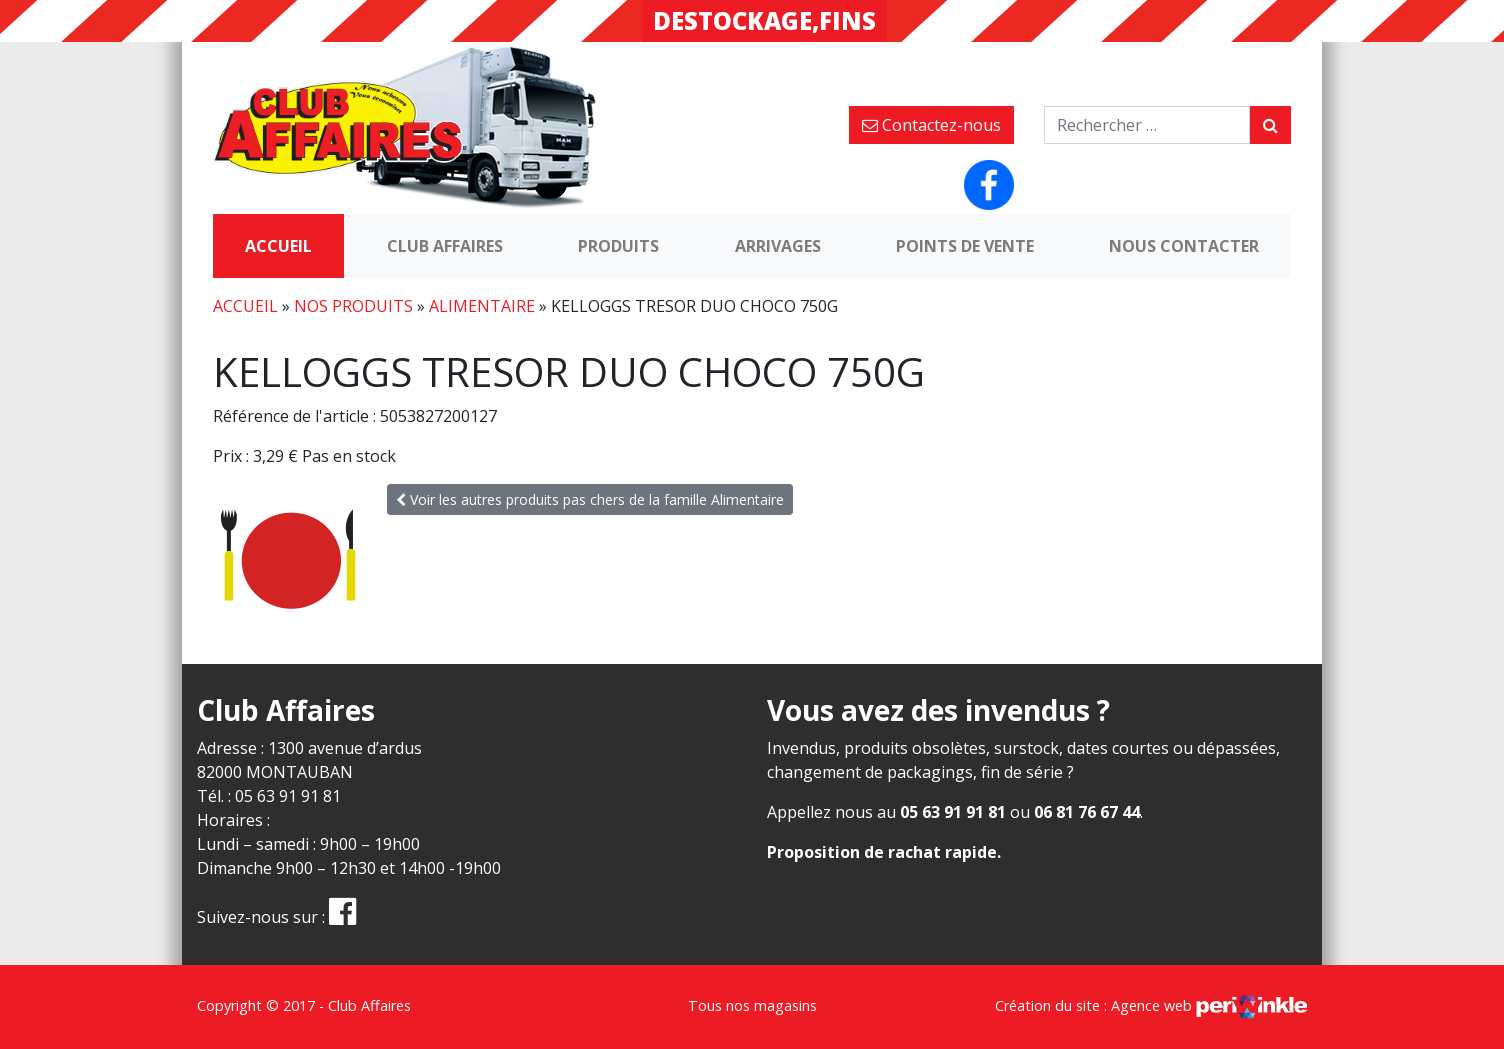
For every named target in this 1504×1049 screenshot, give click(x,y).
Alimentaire (482, 306)
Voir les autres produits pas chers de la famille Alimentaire (590, 499)
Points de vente (965, 246)
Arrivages (778, 246)
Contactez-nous (931, 125)
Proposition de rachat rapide (882, 852)
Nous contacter (1184, 246)
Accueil (278, 246)
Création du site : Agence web (1151, 1005)
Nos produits (353, 306)
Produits (618, 246)
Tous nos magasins (752, 1005)
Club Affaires (445, 246)
